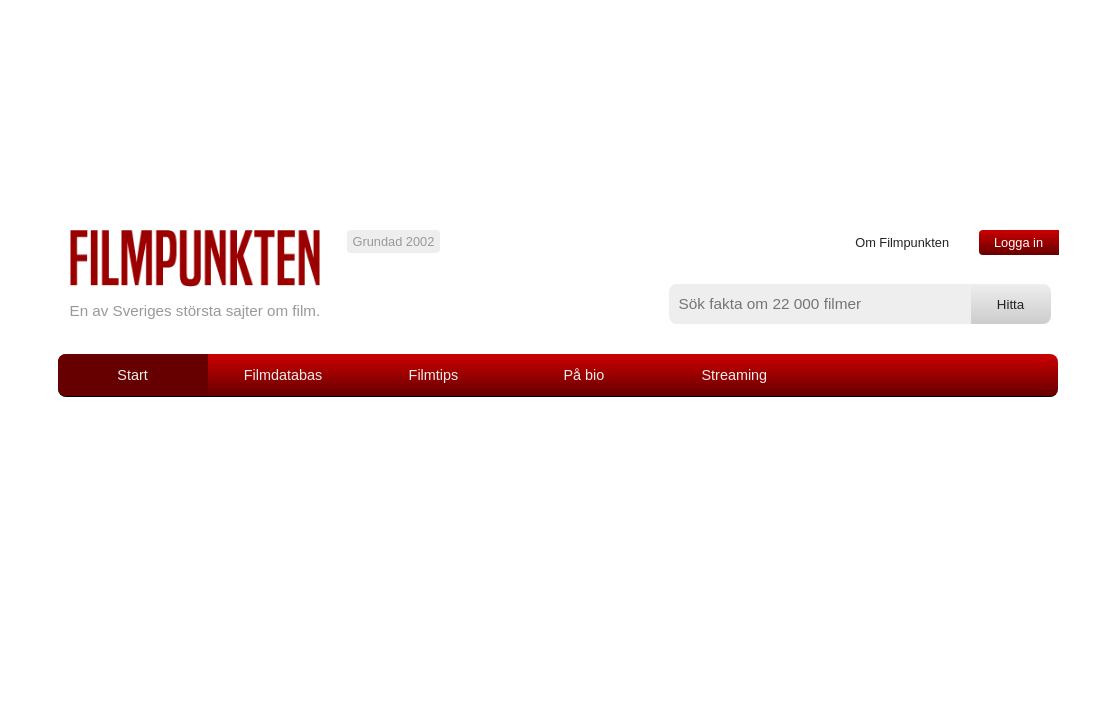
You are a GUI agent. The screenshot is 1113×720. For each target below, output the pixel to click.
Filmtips (434, 375)
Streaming (735, 375)
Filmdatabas (283, 375)
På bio (583, 375)
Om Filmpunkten (902, 242)
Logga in (1018, 242)
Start (132, 375)
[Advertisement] (557, 547)
